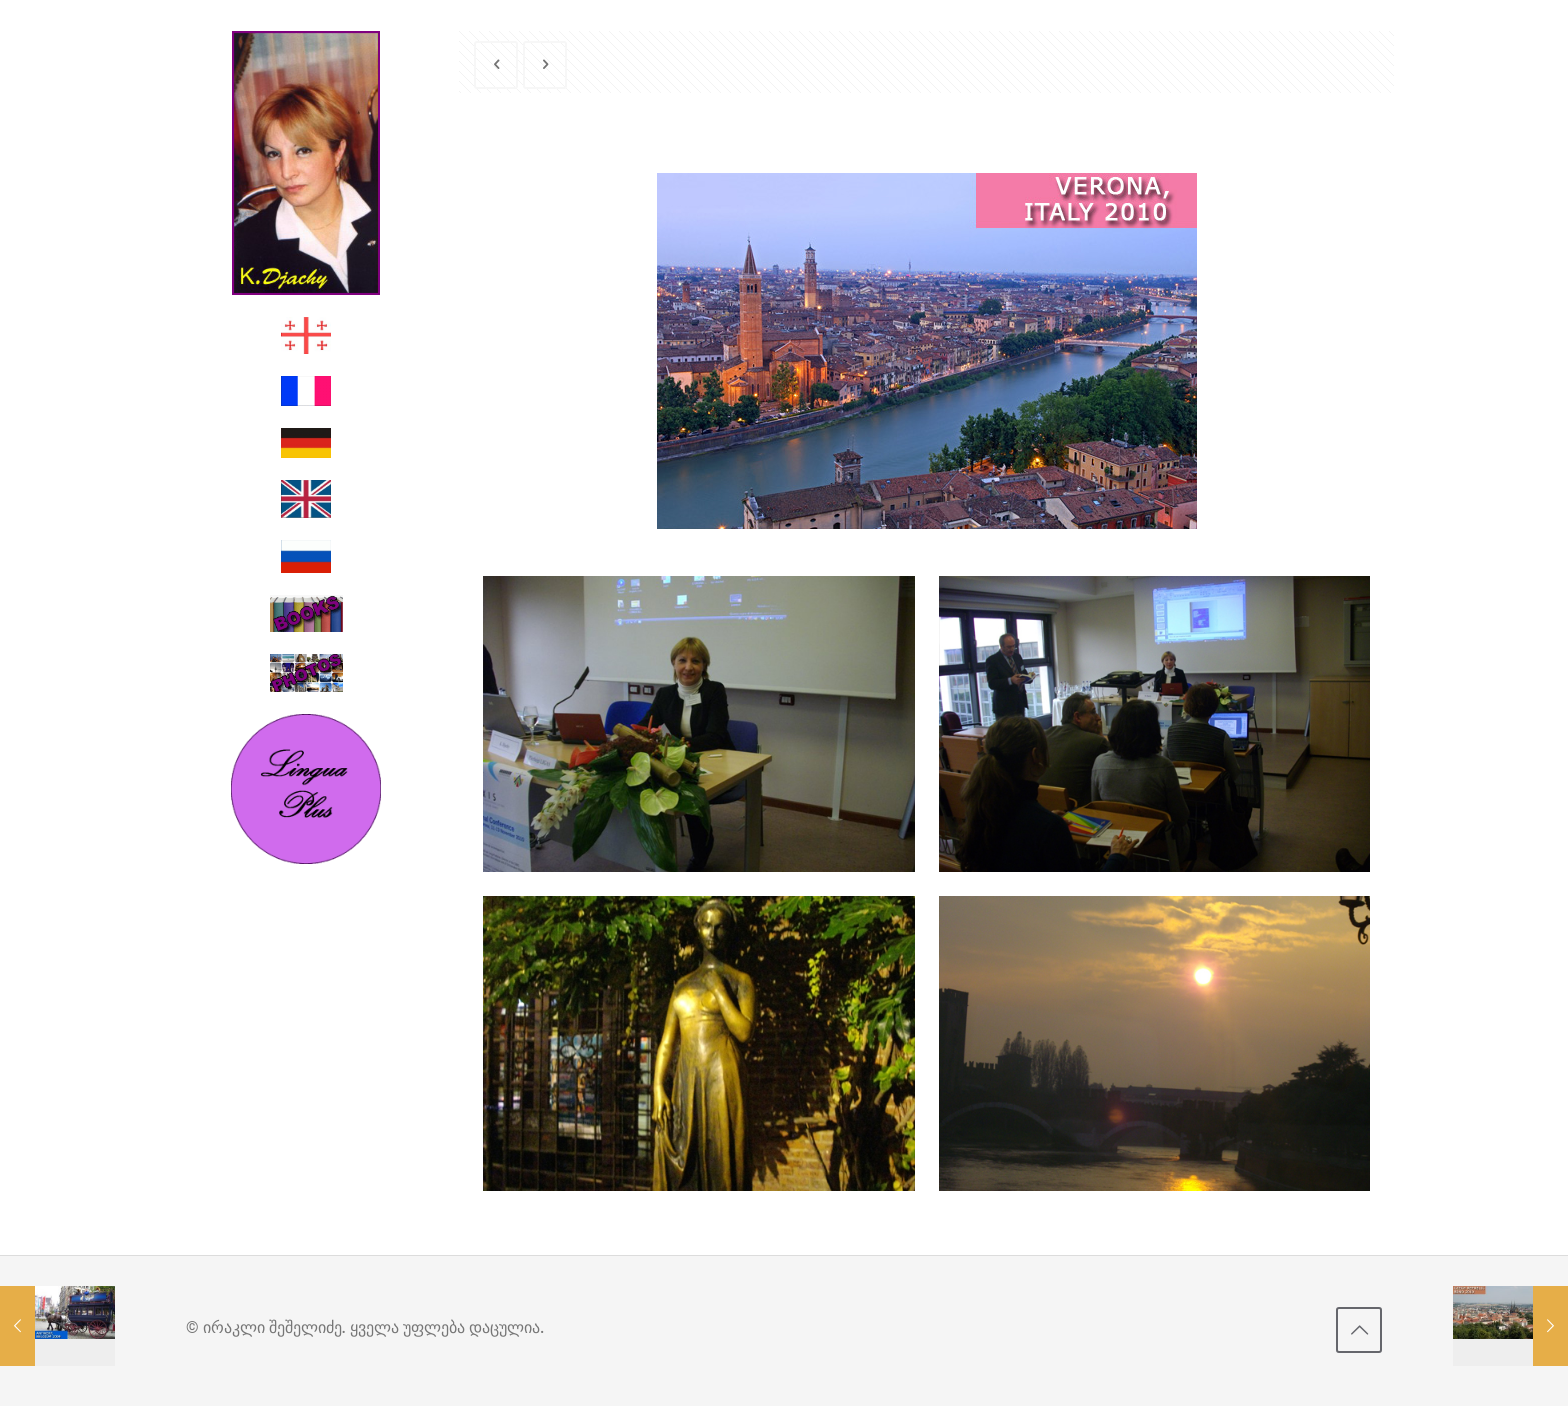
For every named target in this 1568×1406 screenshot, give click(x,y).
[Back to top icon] (1359, 1330)
